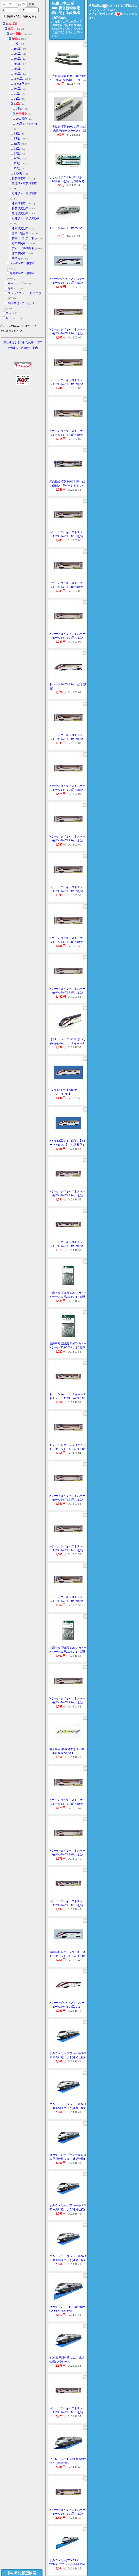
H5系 (17, 143)
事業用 (16, 258)
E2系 (17, 98)
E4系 (17, 133)
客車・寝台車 (20, 233)
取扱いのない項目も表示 (19, 16)
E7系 (17, 153)
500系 (17, 68)
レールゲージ (14, 318)
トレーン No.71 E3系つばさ (66, 228)
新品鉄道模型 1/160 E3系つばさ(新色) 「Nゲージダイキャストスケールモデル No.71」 (67, 485)
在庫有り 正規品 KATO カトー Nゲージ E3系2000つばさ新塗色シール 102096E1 (68, 1296)
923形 (17, 168)
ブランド (11, 313)
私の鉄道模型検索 (22, 2573)
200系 (17, 53)
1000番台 (21, 113)
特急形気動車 (20, 208)
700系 (17, 73)
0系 (16, 43)
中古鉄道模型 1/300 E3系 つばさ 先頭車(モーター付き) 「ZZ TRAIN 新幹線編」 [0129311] (67, 130)
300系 (17, 58)
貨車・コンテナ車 (23, 238)
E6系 (17, 148)
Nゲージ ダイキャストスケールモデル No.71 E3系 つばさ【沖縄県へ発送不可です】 (67, 2412)
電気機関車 (19, 243)
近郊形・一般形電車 (24, 193)
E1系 (17, 93)
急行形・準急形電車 (24, 183)
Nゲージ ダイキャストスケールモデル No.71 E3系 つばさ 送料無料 (67, 1195)
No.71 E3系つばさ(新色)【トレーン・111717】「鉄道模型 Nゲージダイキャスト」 (68, 1144)
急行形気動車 (20, 213)
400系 (17, 63)
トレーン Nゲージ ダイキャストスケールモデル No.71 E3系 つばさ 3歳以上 (67, 1448)
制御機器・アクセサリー (23, 303)
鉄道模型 (11, 23)
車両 (10, 28)
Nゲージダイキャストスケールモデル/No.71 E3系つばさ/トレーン (67, 2006)
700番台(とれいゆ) (27, 123)
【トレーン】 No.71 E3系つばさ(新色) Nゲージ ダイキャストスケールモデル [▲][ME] (67, 1043)
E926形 (18, 173)
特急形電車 (19, 178)
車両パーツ (15, 283)
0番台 (19, 108)
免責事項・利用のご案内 (23, 347)
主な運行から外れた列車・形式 (22, 342)
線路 (10, 288)
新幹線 (16, 38)
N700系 (18, 78)
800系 (17, 88)
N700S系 (19, 83)
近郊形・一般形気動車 (26, 218)
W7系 (17, 158)
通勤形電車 (19, 203)
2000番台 (21, 118)
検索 (31, 4)
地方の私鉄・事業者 (22, 273)
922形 (17, 163)
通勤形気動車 (20, 228)
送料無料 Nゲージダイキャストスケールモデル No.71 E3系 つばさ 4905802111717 (67, 1956)
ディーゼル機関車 (23, 248)
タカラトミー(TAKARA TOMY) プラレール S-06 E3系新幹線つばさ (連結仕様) (67, 2564)
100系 (17, 48)
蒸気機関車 (19, 253)
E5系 (17, 138)
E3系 (17, 103)
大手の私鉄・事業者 (22, 263)
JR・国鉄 (16, 33)
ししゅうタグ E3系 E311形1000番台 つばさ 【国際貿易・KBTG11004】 (68, 181)
